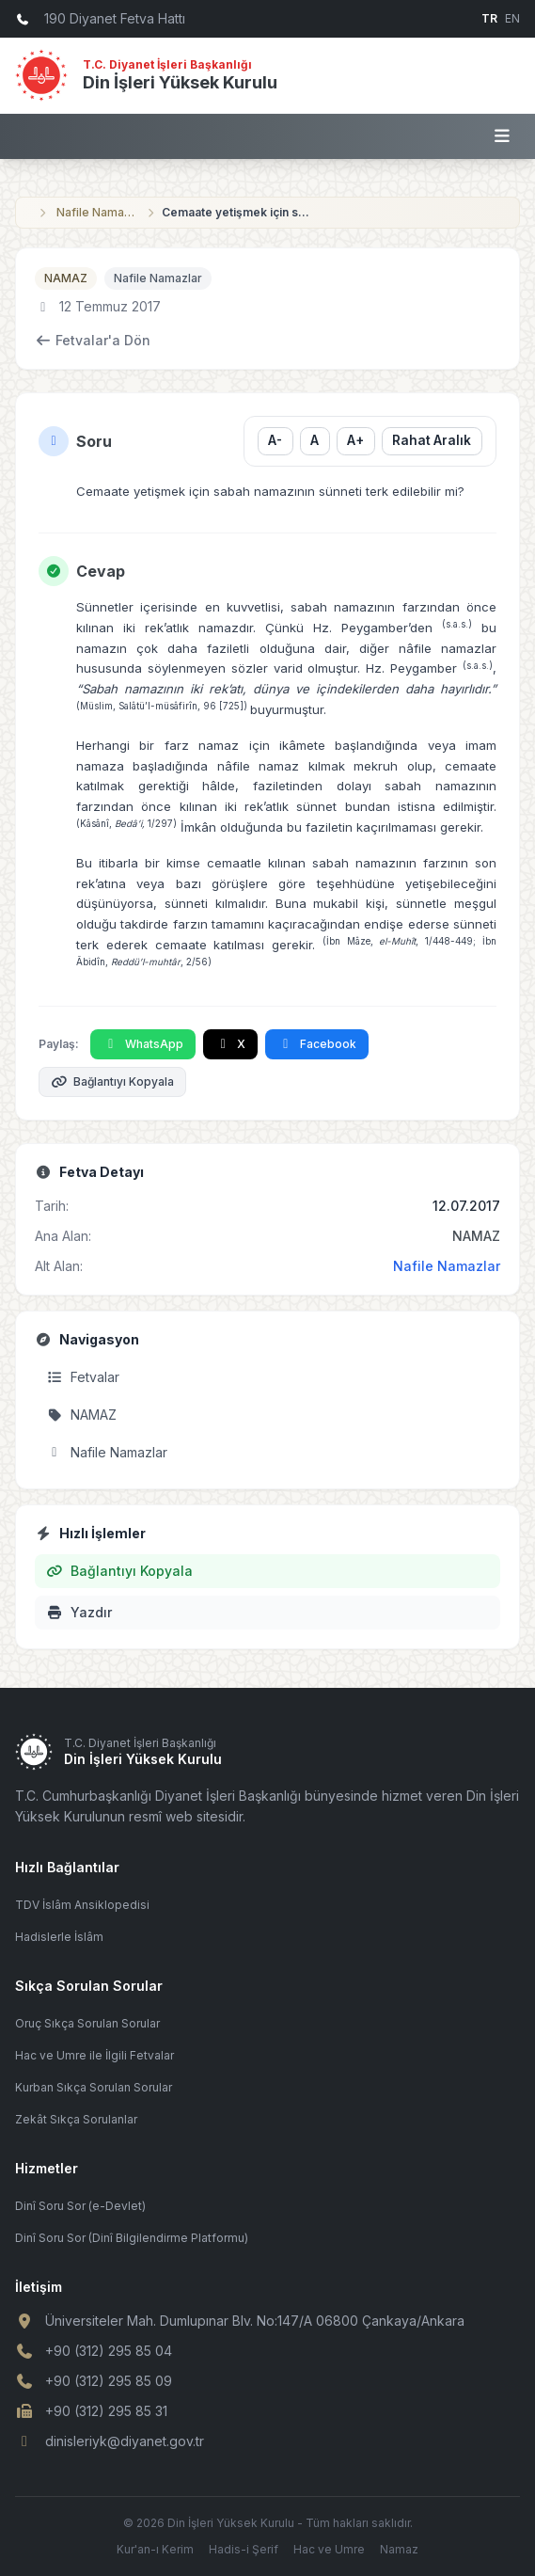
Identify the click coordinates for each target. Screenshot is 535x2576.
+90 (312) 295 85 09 (108, 2381)
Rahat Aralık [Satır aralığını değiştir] (431, 440)
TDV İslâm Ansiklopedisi (82, 1905)
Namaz (399, 2549)
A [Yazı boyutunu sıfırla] (314, 440)
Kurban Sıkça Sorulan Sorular (93, 2087)
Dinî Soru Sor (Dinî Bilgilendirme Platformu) (131, 2238)
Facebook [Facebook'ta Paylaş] (316, 1044)
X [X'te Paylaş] (230, 1044)
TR (489, 18)
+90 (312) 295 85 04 (108, 2351)
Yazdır (79, 1612)
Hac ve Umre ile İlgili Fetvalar (94, 2055)
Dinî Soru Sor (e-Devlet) (80, 2206)
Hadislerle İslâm (59, 1937)
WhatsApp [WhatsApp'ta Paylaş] (142, 1044)
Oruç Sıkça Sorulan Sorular (87, 2023)
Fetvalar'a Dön (92, 340)
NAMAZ (65, 278)
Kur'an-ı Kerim (155, 2549)
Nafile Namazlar (97, 212)
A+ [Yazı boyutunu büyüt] (355, 440)
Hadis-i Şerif (243, 2549)
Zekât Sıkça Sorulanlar (76, 2119)
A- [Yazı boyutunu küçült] (275, 440)
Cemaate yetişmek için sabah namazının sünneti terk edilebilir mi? (237, 212)
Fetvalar (82, 1377)
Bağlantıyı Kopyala (112, 1081)
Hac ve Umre (329, 2549)
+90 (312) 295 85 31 (106, 2411)
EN (512, 18)
